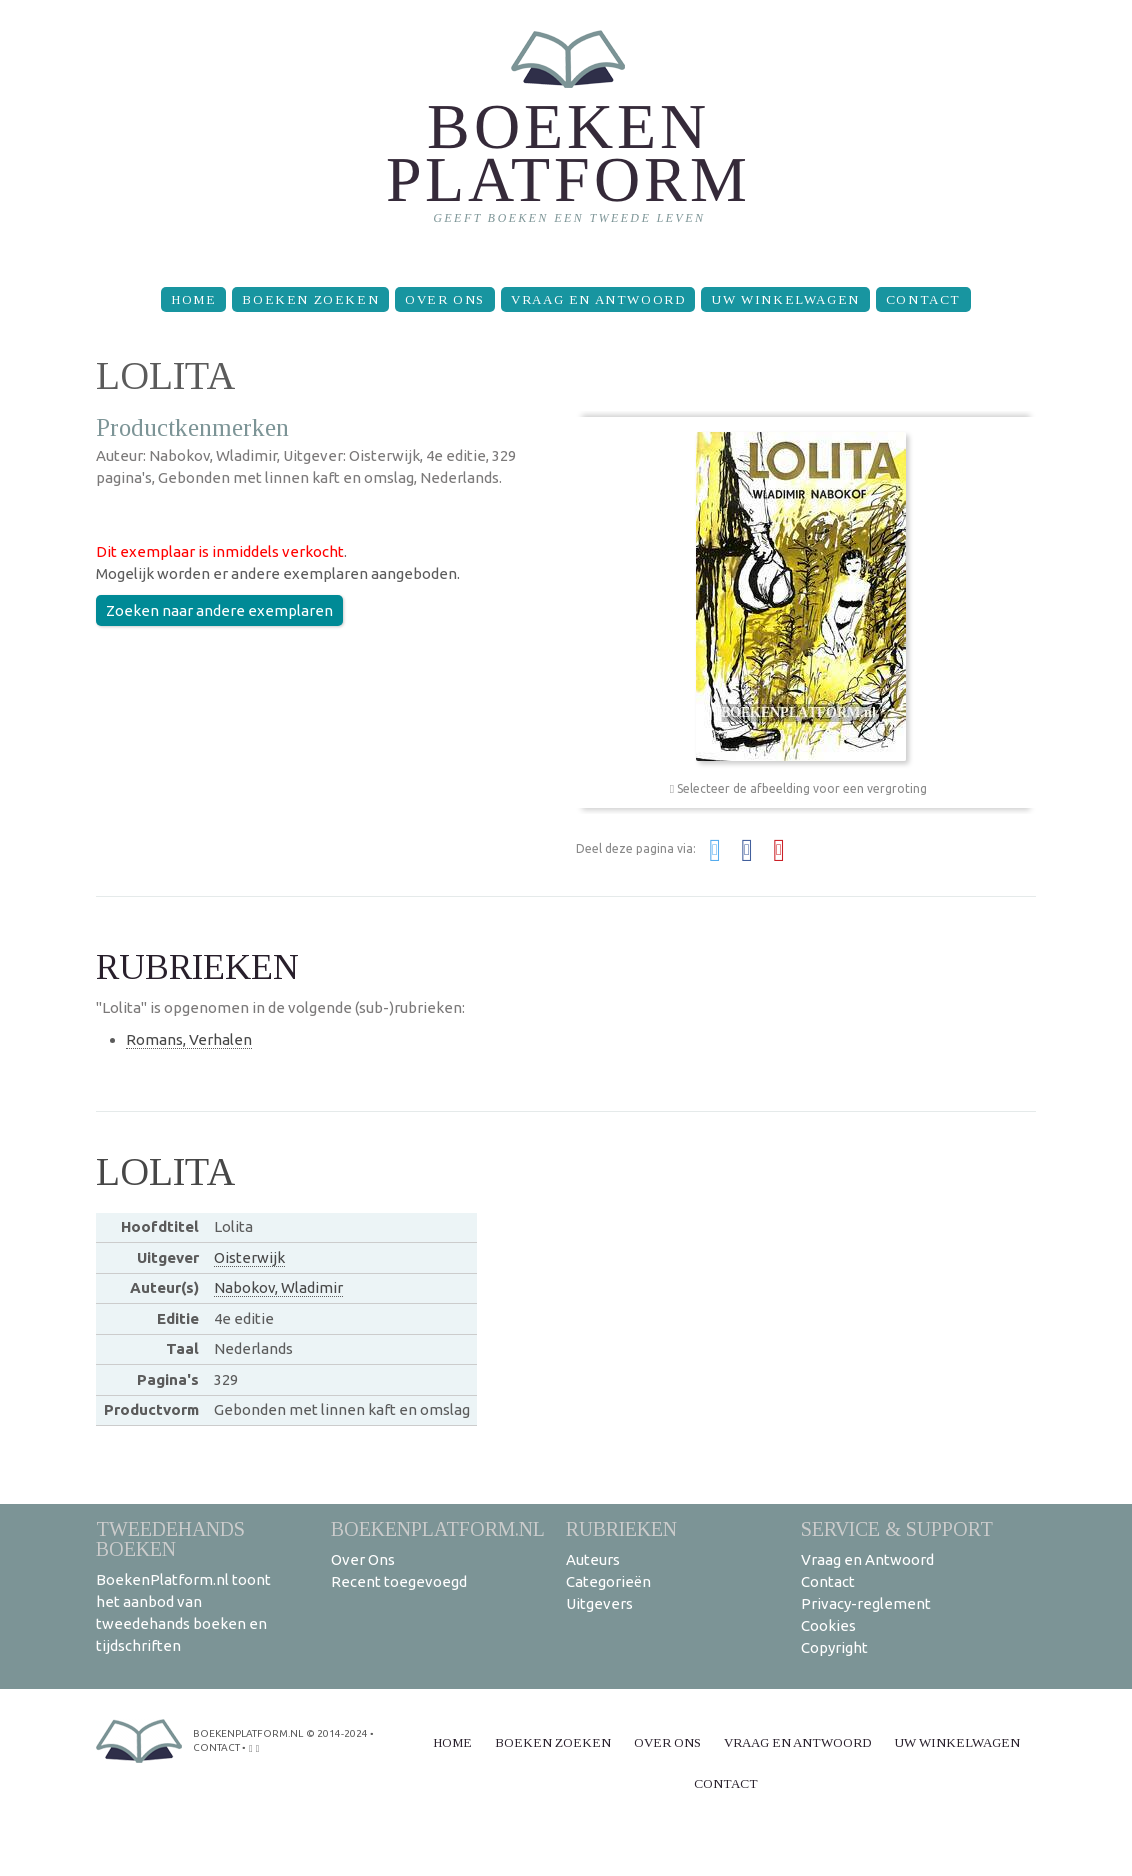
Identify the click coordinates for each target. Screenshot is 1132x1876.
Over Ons (445, 299)
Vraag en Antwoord (598, 299)
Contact (923, 299)
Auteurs (593, 1559)
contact (216, 1747)
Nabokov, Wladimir (278, 1287)
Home (193, 299)
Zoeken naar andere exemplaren (219, 610)
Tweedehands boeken (170, 1538)
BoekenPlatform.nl (438, 1528)
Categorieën (608, 1581)
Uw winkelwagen (785, 299)
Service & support (897, 1528)
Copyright (834, 1647)
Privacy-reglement (866, 1603)
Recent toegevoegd (399, 1581)
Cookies (828, 1625)
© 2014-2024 (337, 1733)
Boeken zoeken (310, 299)
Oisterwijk (249, 1257)
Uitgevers (599, 1603)
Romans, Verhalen (189, 1039)
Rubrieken (621, 1528)
